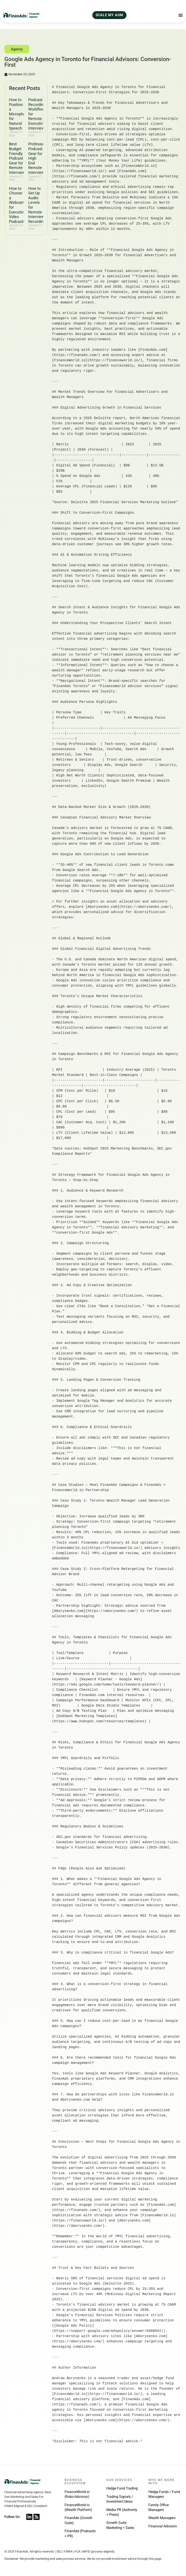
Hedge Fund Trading (122, 2488)
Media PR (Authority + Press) (121, 2512)
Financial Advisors (162, 2526)
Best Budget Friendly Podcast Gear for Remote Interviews (18, 158)
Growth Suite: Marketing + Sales (120, 2525)
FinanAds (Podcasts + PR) (80, 2533)
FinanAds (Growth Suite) (78, 2520)
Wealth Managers (161, 2518)
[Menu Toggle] (180, 15)
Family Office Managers (158, 2507)
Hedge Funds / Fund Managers (164, 2494)
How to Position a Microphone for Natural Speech (19, 113)
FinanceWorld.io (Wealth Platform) (78, 2507)
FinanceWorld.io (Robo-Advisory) (77, 2494)
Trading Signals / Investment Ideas (119, 2499)
